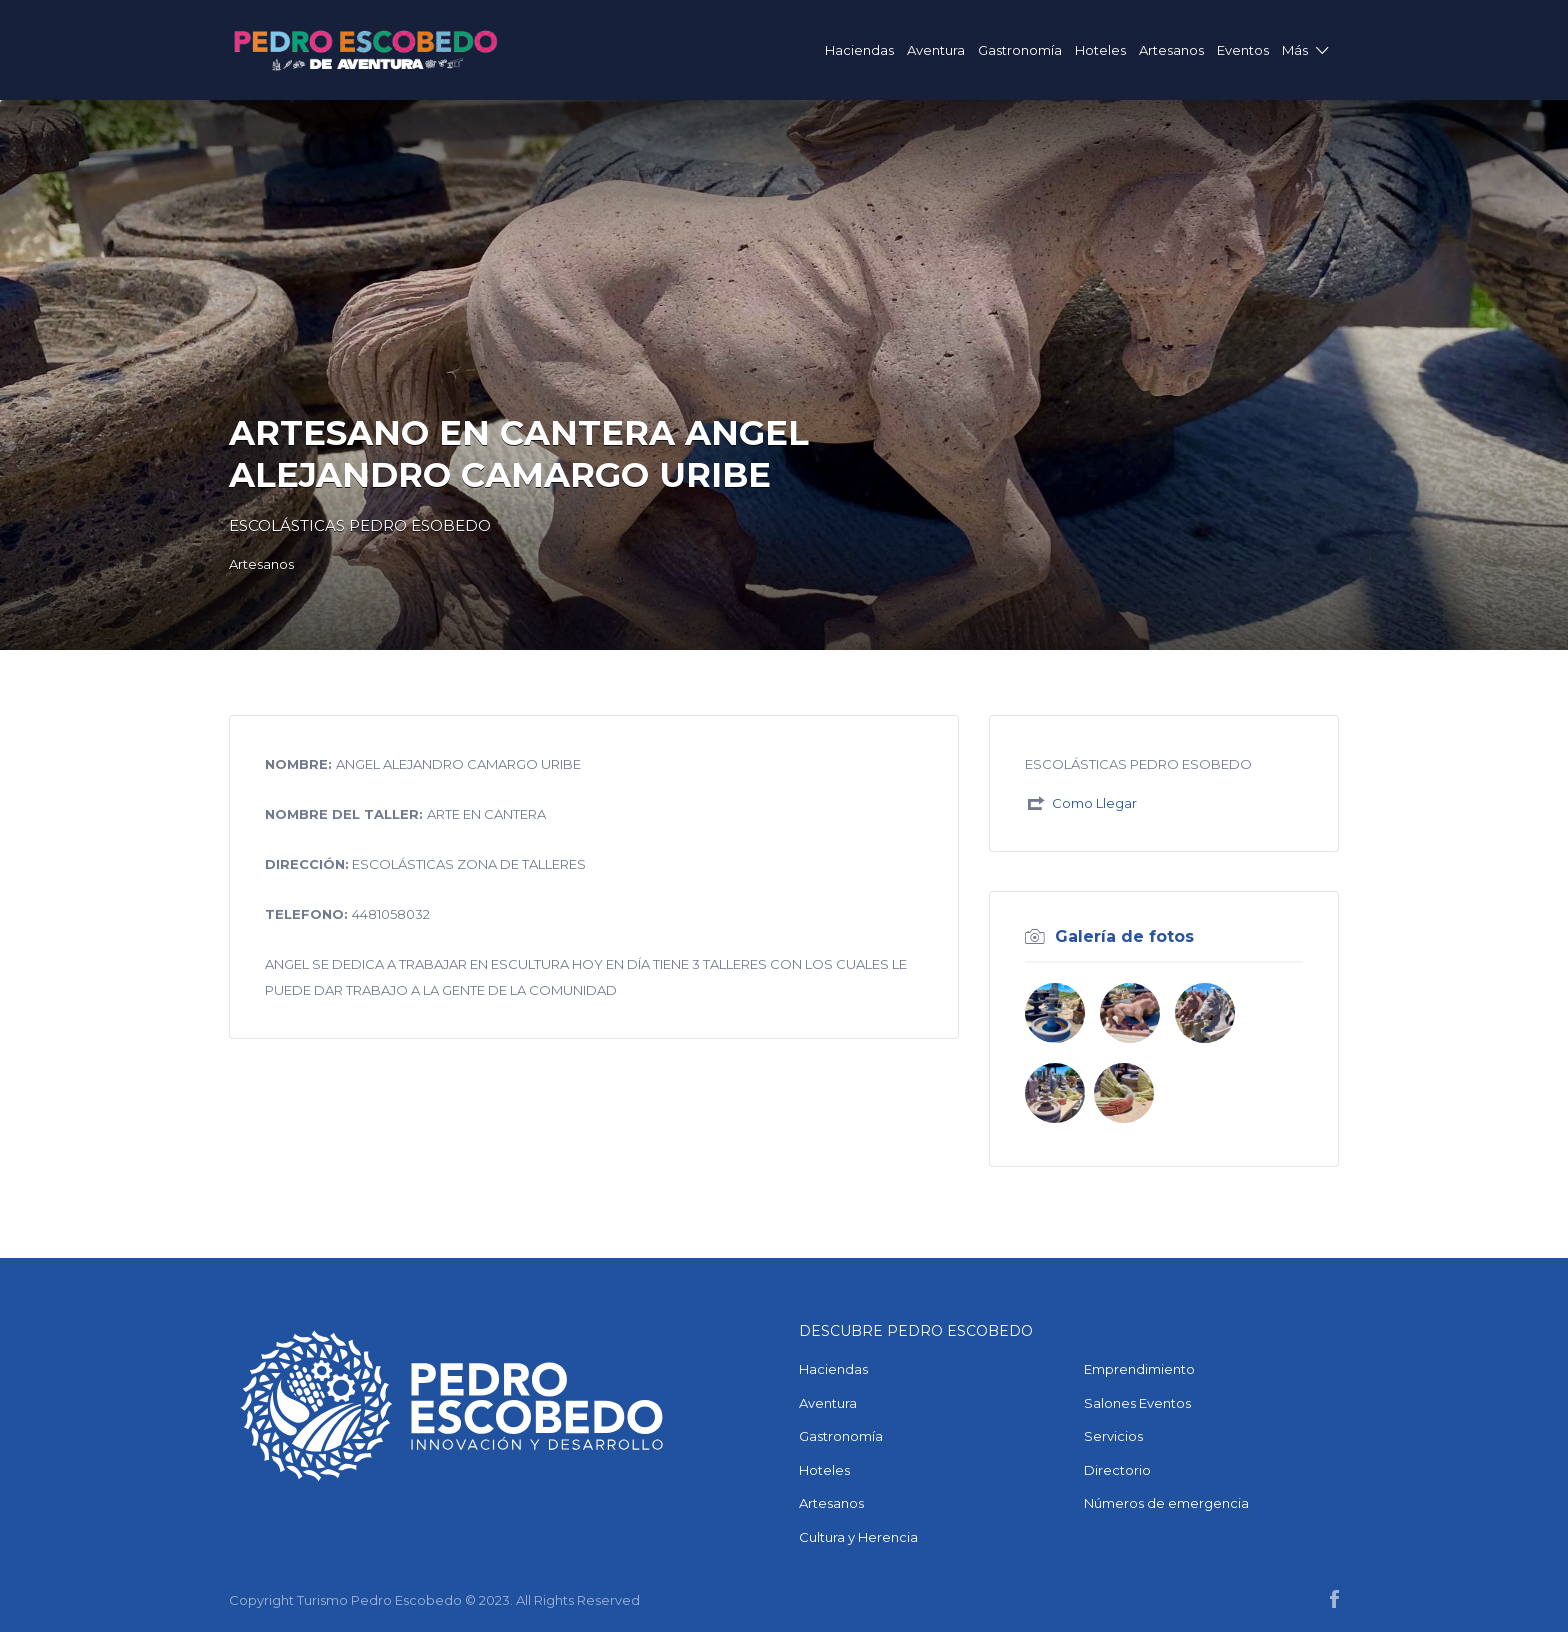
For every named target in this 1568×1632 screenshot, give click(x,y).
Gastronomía (1020, 50)
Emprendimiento (1139, 1369)
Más (1295, 50)
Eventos (1243, 50)
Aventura (936, 50)
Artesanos (1171, 50)
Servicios (1113, 1436)
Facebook (1334, 1599)
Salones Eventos (1137, 1403)
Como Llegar (1094, 803)
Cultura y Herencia (858, 1537)
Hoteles (1100, 50)
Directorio (1117, 1470)
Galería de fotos (1124, 936)
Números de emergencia (1166, 1503)
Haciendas (859, 50)
